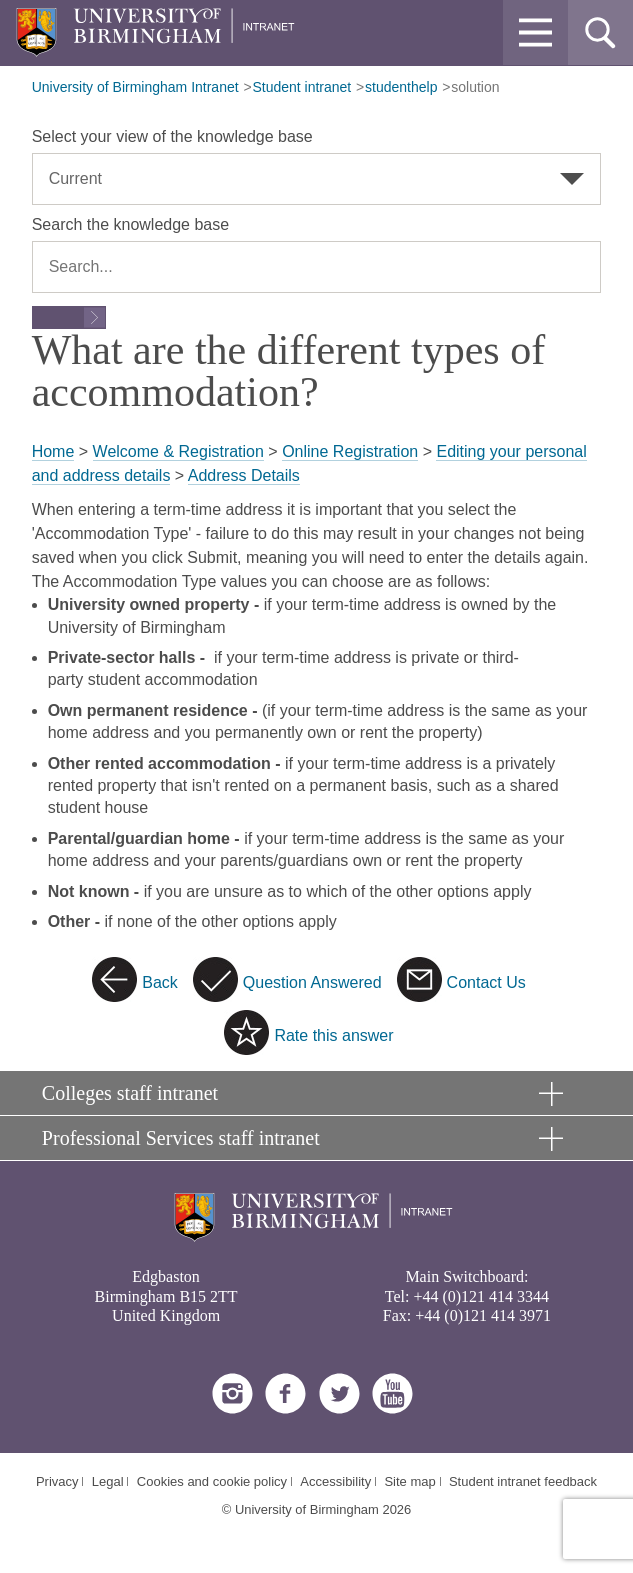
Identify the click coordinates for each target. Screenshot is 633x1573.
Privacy (57, 1481)
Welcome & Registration (178, 451)
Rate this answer (333, 1035)
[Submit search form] (69, 317)
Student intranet (301, 87)
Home (53, 451)
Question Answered (312, 982)
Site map (409, 1481)
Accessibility (335, 1481)
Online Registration (350, 451)
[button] (535, 32)
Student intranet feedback (523, 1481)
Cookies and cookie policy (212, 1481)
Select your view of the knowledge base (172, 136)
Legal (108, 1481)
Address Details (244, 475)
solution (475, 87)
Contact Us (486, 982)
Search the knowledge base (130, 224)
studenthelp (401, 87)
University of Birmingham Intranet (135, 87)
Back (160, 982)
